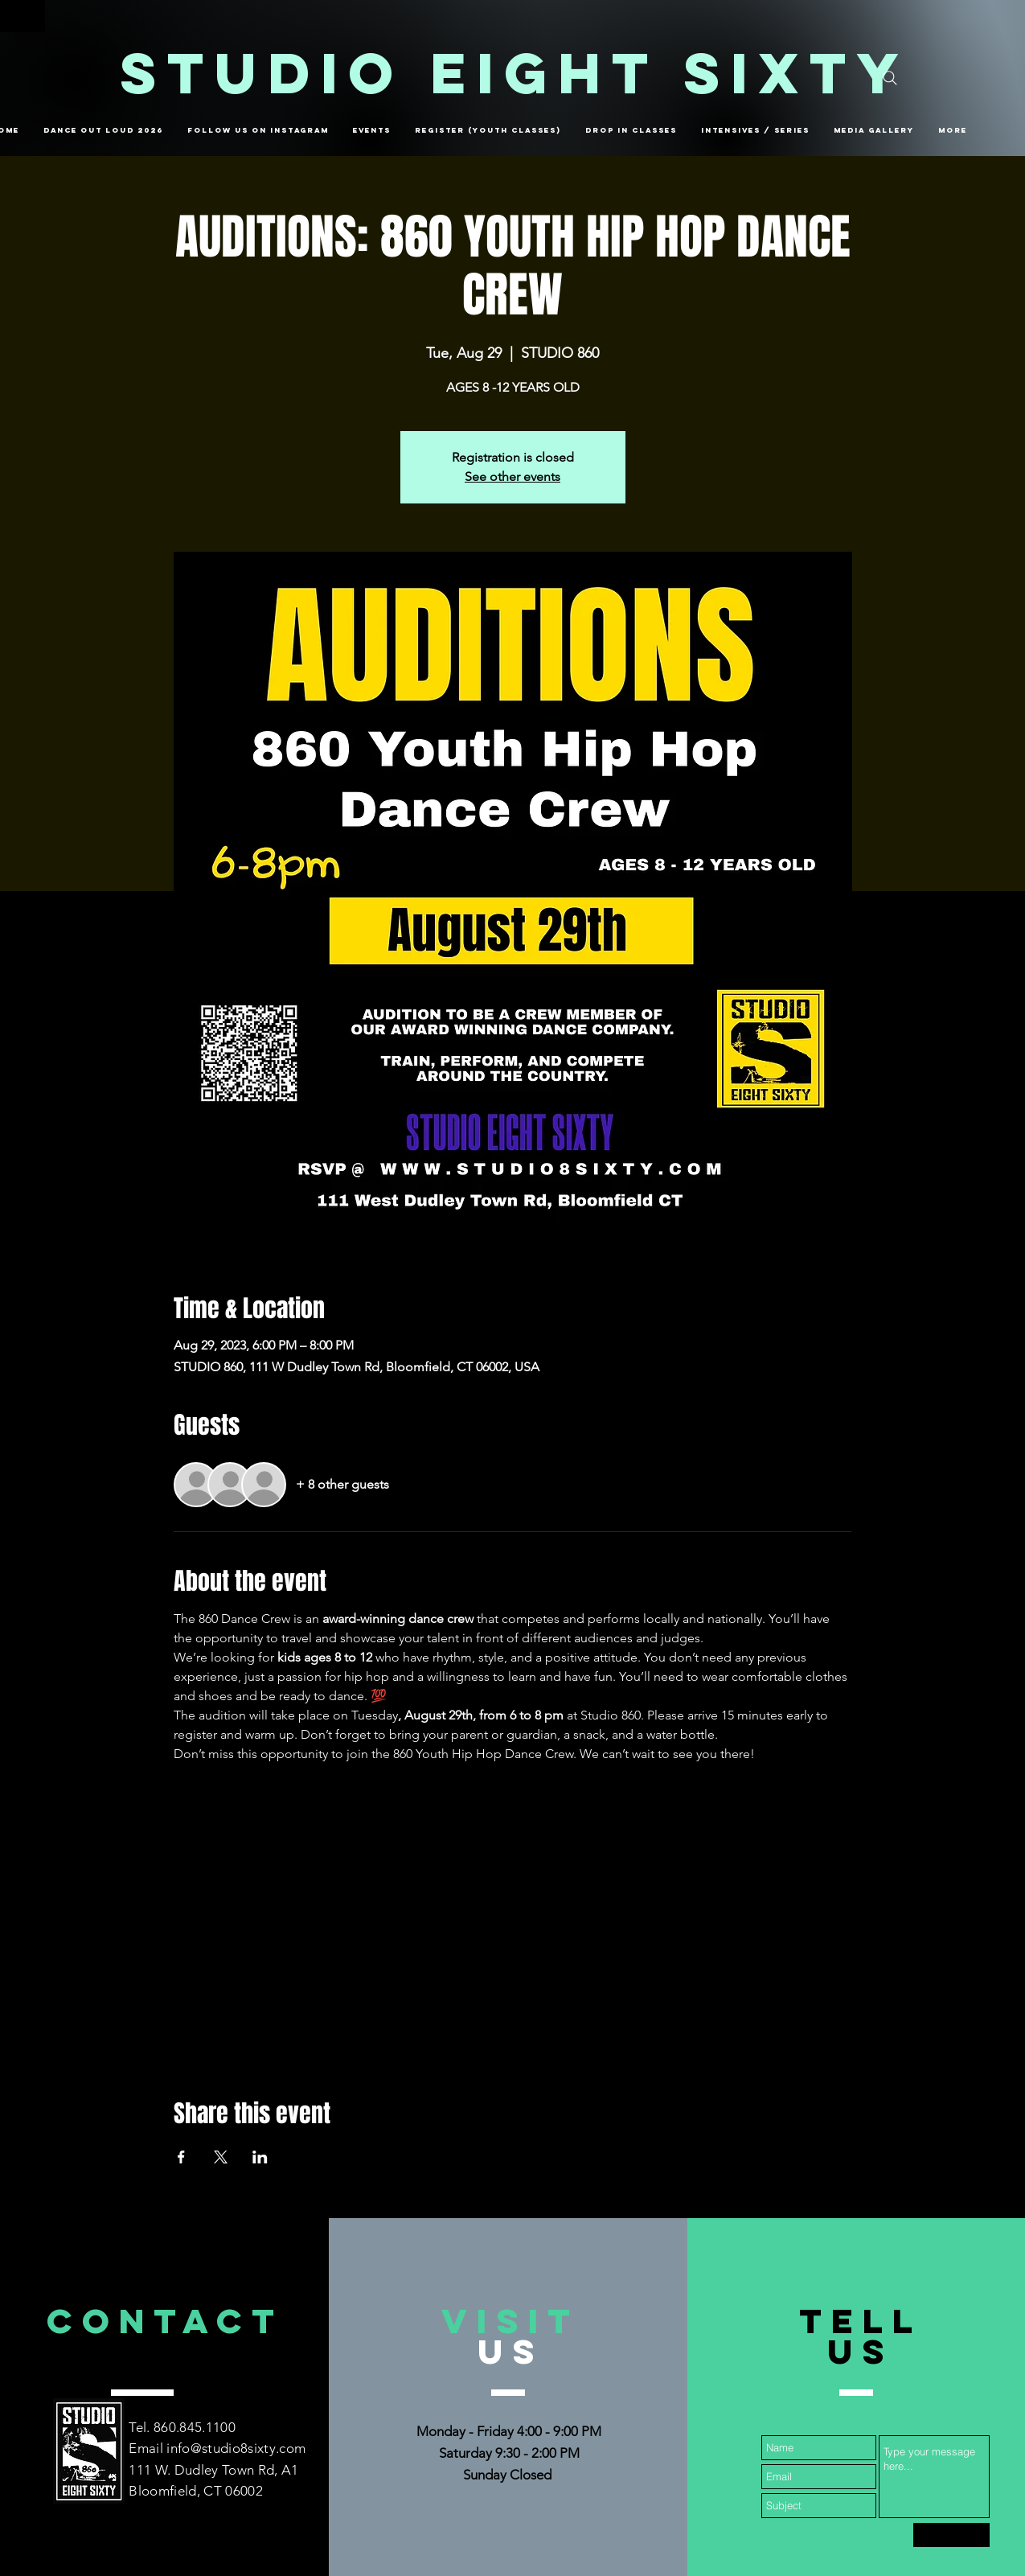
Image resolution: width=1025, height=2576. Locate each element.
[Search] (890, 78)
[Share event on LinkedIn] (260, 2157)
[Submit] (951, 2535)
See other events (512, 476)
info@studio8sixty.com (235, 2448)
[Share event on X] (220, 2157)
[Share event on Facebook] (181, 2157)
